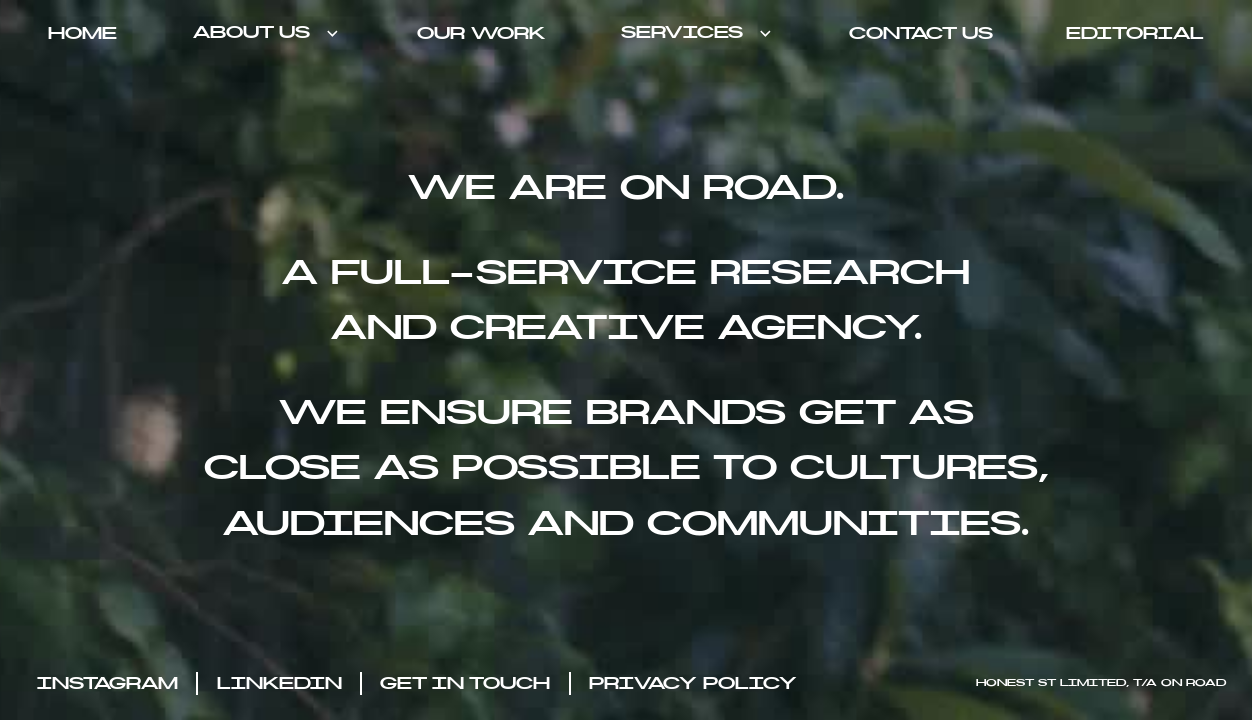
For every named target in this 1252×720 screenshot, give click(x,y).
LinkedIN (279, 684)
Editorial (1135, 34)
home (82, 34)
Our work (481, 34)
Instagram (107, 684)
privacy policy (693, 684)
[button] (267, 33)
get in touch (465, 684)
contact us (921, 34)
